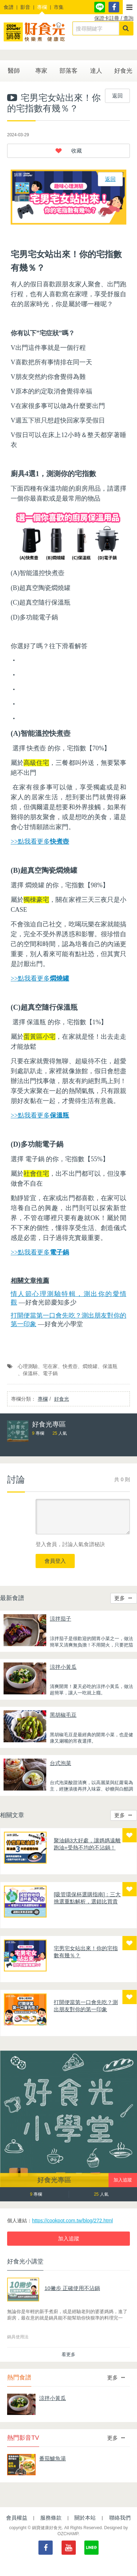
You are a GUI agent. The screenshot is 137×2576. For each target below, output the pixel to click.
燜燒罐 (90, 1366)
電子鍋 (50, 1373)
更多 (123, 1598)
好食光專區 (54, 2180)
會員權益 (16, 2518)
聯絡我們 (120, 2518)
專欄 (42, 7)
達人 (96, 70)
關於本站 (85, 2518)
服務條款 (51, 2518)
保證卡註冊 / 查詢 (113, 18)
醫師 (14, 70)
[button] (130, 7)
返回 (117, 96)
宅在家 (50, 1366)
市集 (59, 7)
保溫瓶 (109, 1366)
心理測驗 (28, 1366)
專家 (41, 70)
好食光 (123, 70)
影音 (25, 7)
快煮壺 (70, 1366)
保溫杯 (30, 1373)
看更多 (68, 2354)
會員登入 (55, 1561)
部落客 (68, 70)
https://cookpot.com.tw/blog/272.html (72, 2220)
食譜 (9, 7)
